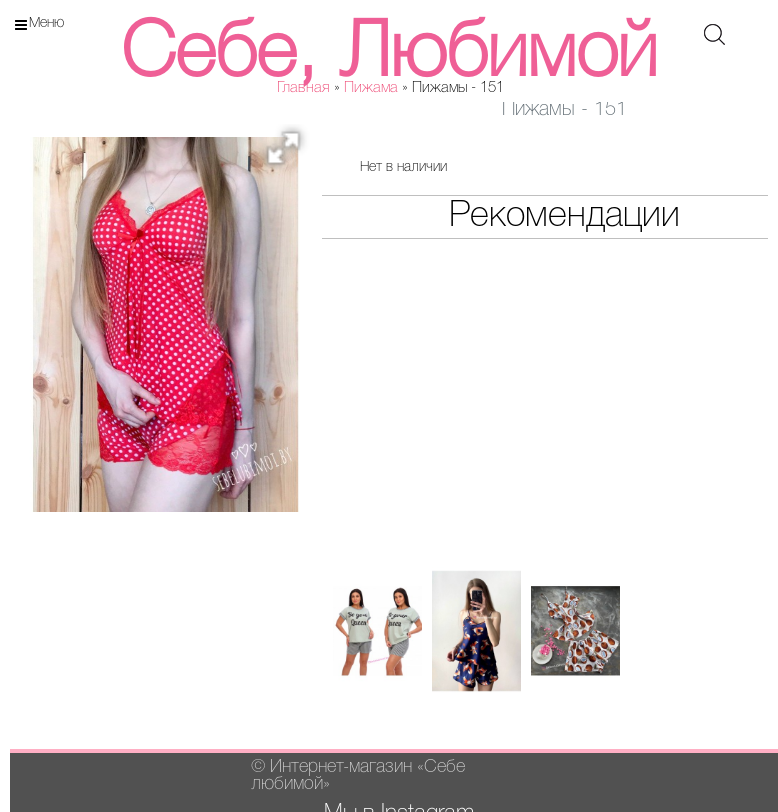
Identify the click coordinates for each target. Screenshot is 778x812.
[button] (290, 154)
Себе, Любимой (389, 55)
